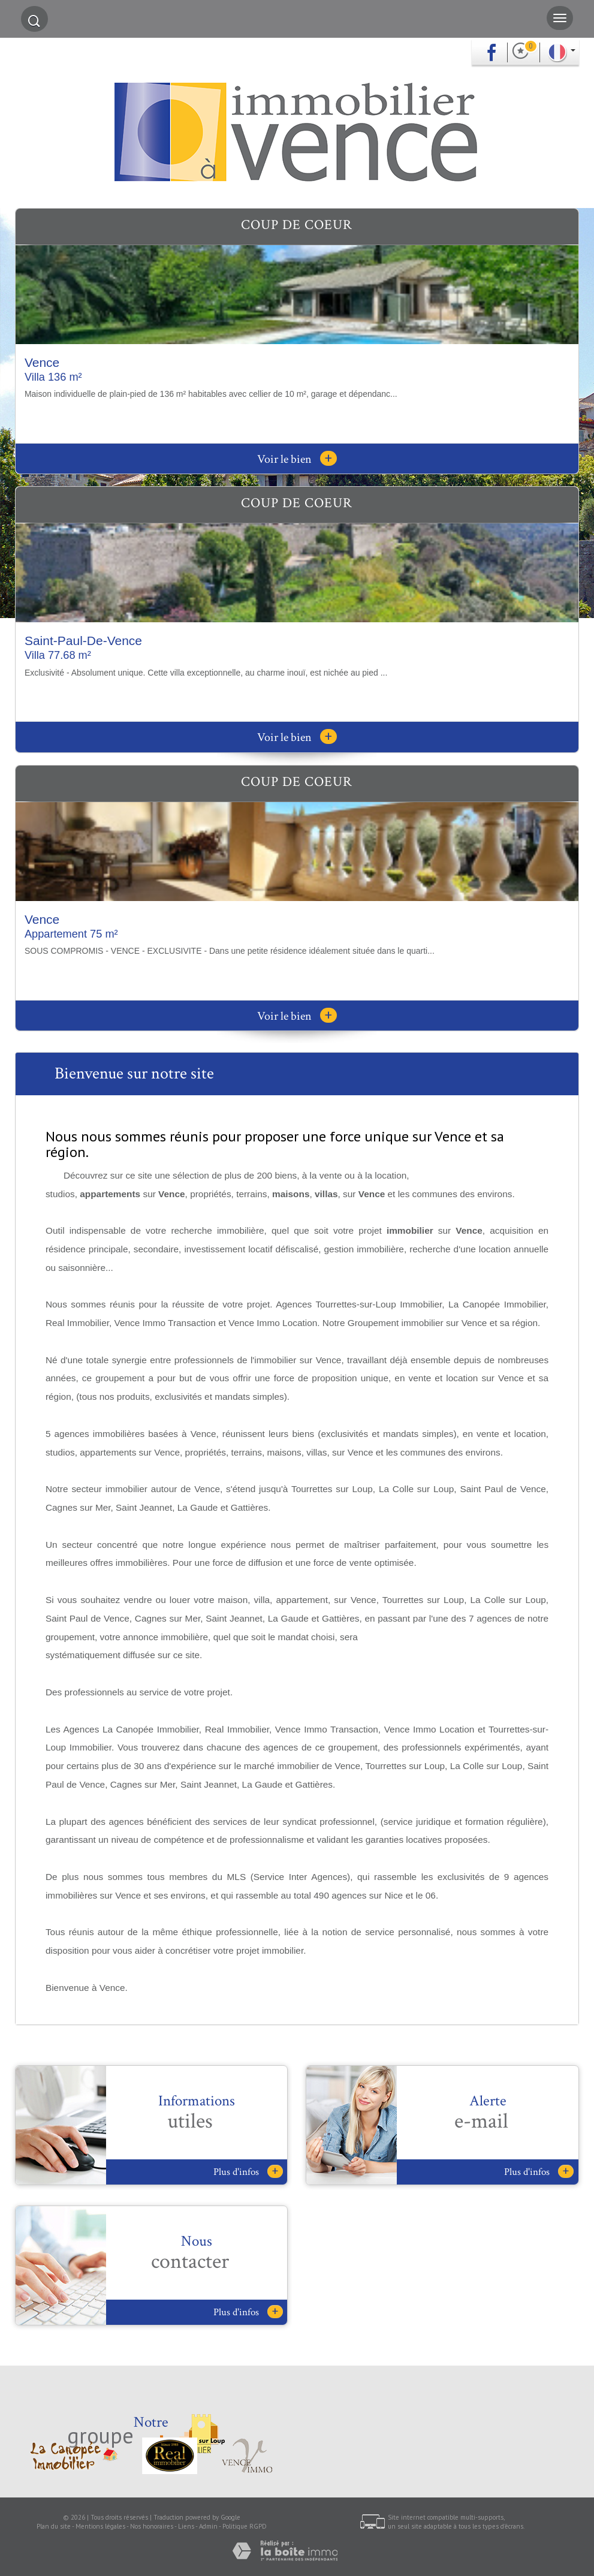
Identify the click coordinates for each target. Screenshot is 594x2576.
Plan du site (54, 2526)
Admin (208, 2526)
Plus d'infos (248, 2172)
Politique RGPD (244, 2526)
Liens (186, 2526)
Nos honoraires (151, 2526)
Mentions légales (100, 2526)
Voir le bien (297, 459)
